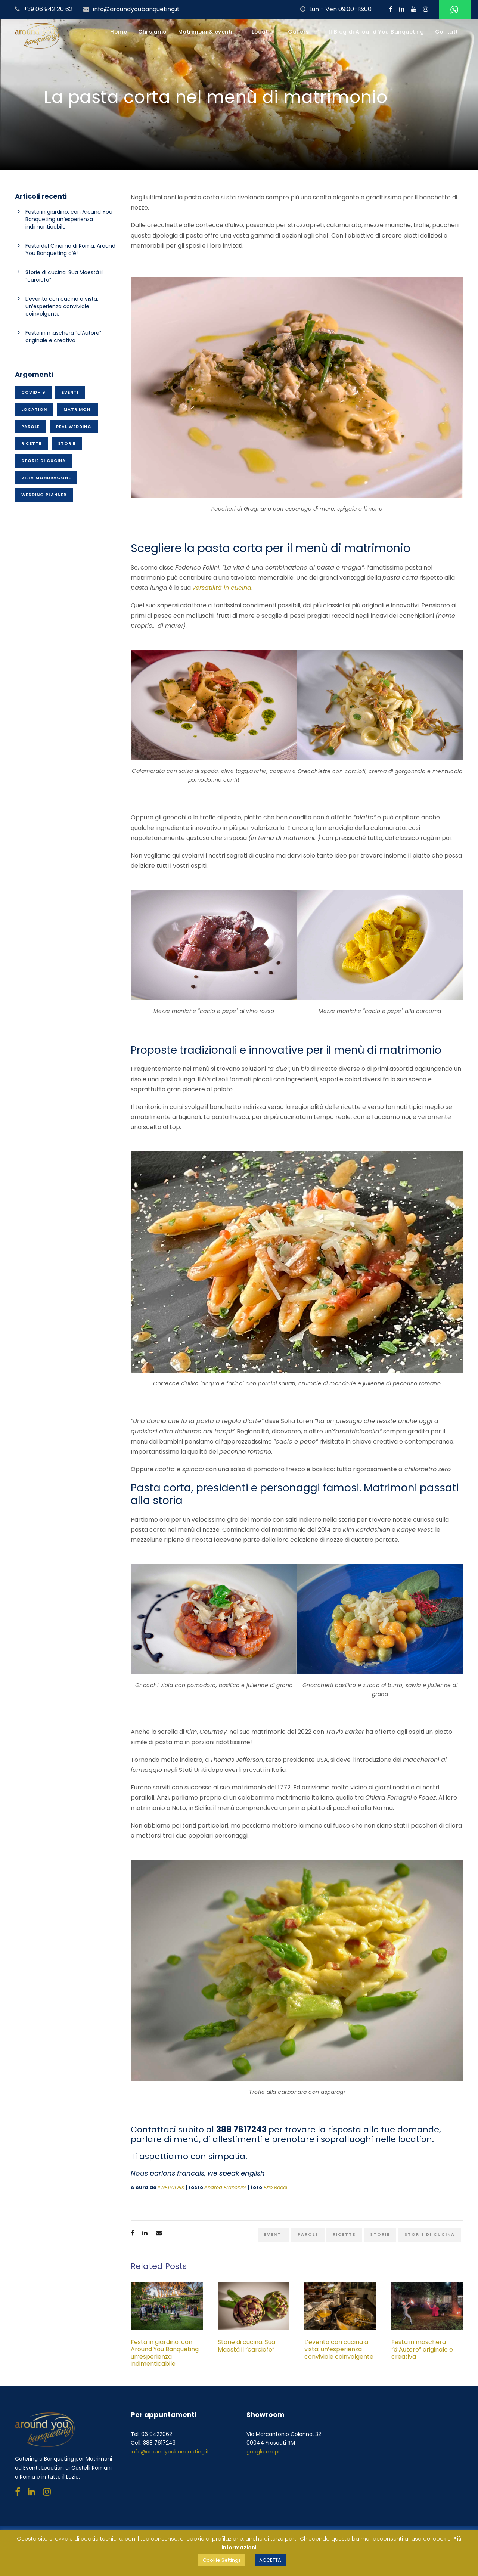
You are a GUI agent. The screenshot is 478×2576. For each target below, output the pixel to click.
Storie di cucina (429, 2234)
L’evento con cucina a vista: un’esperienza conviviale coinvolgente (338, 2353)
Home (118, 31)
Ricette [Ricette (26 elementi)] (31, 443)
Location (264, 31)
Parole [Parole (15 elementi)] (30, 427)
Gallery (298, 31)
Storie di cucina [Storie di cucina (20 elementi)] (43, 461)
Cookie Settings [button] (222, 2560)
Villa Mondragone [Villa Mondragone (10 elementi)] (46, 478)
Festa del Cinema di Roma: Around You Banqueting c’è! (70, 249)
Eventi (273, 2234)
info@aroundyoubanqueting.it (136, 9)
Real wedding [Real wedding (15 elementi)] (73, 427)
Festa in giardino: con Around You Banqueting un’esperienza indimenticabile (165, 2353)
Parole (308, 2234)
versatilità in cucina (221, 587)
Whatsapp (453, 10)
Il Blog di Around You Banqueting (376, 31)
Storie (380, 2234)
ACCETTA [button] (270, 2560)
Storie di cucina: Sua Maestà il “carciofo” (246, 2345)
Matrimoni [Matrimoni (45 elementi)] (77, 409)
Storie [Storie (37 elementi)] (66, 443)
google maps (263, 2451)
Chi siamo (152, 31)
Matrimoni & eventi (205, 31)
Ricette (344, 2234)
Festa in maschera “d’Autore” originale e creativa (422, 2349)
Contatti (447, 31)
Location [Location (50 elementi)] (34, 409)
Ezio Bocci (275, 2187)
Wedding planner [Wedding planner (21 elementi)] (43, 494)
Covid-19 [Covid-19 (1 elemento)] (33, 392)
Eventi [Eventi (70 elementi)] (70, 392)
